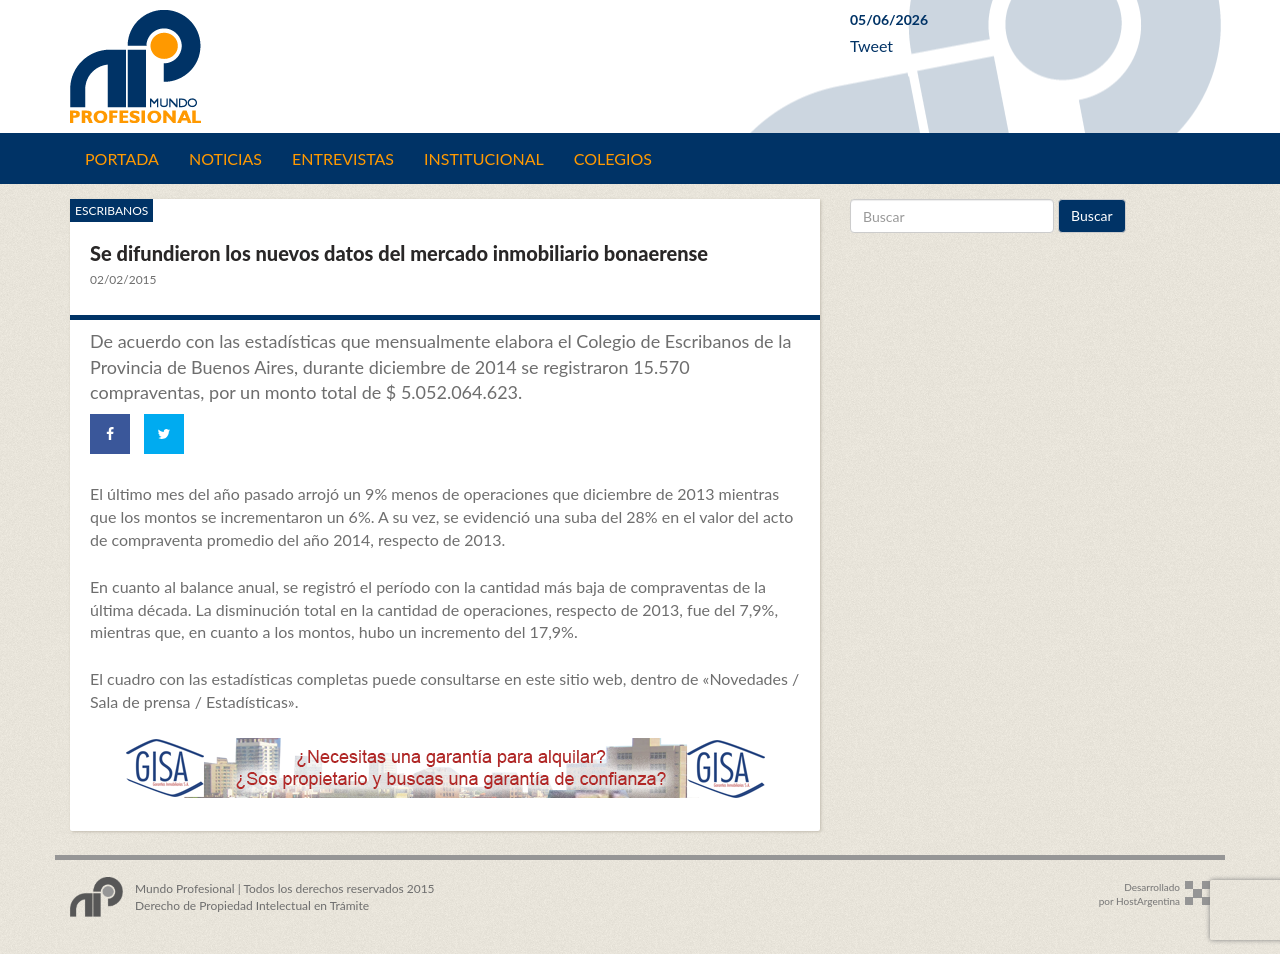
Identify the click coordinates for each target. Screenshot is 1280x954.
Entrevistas (343, 158)
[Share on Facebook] (110, 434)
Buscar (1092, 215)
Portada (122, 158)
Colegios (613, 158)
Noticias (225, 158)
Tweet (871, 45)
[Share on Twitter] (164, 434)
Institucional (484, 158)
